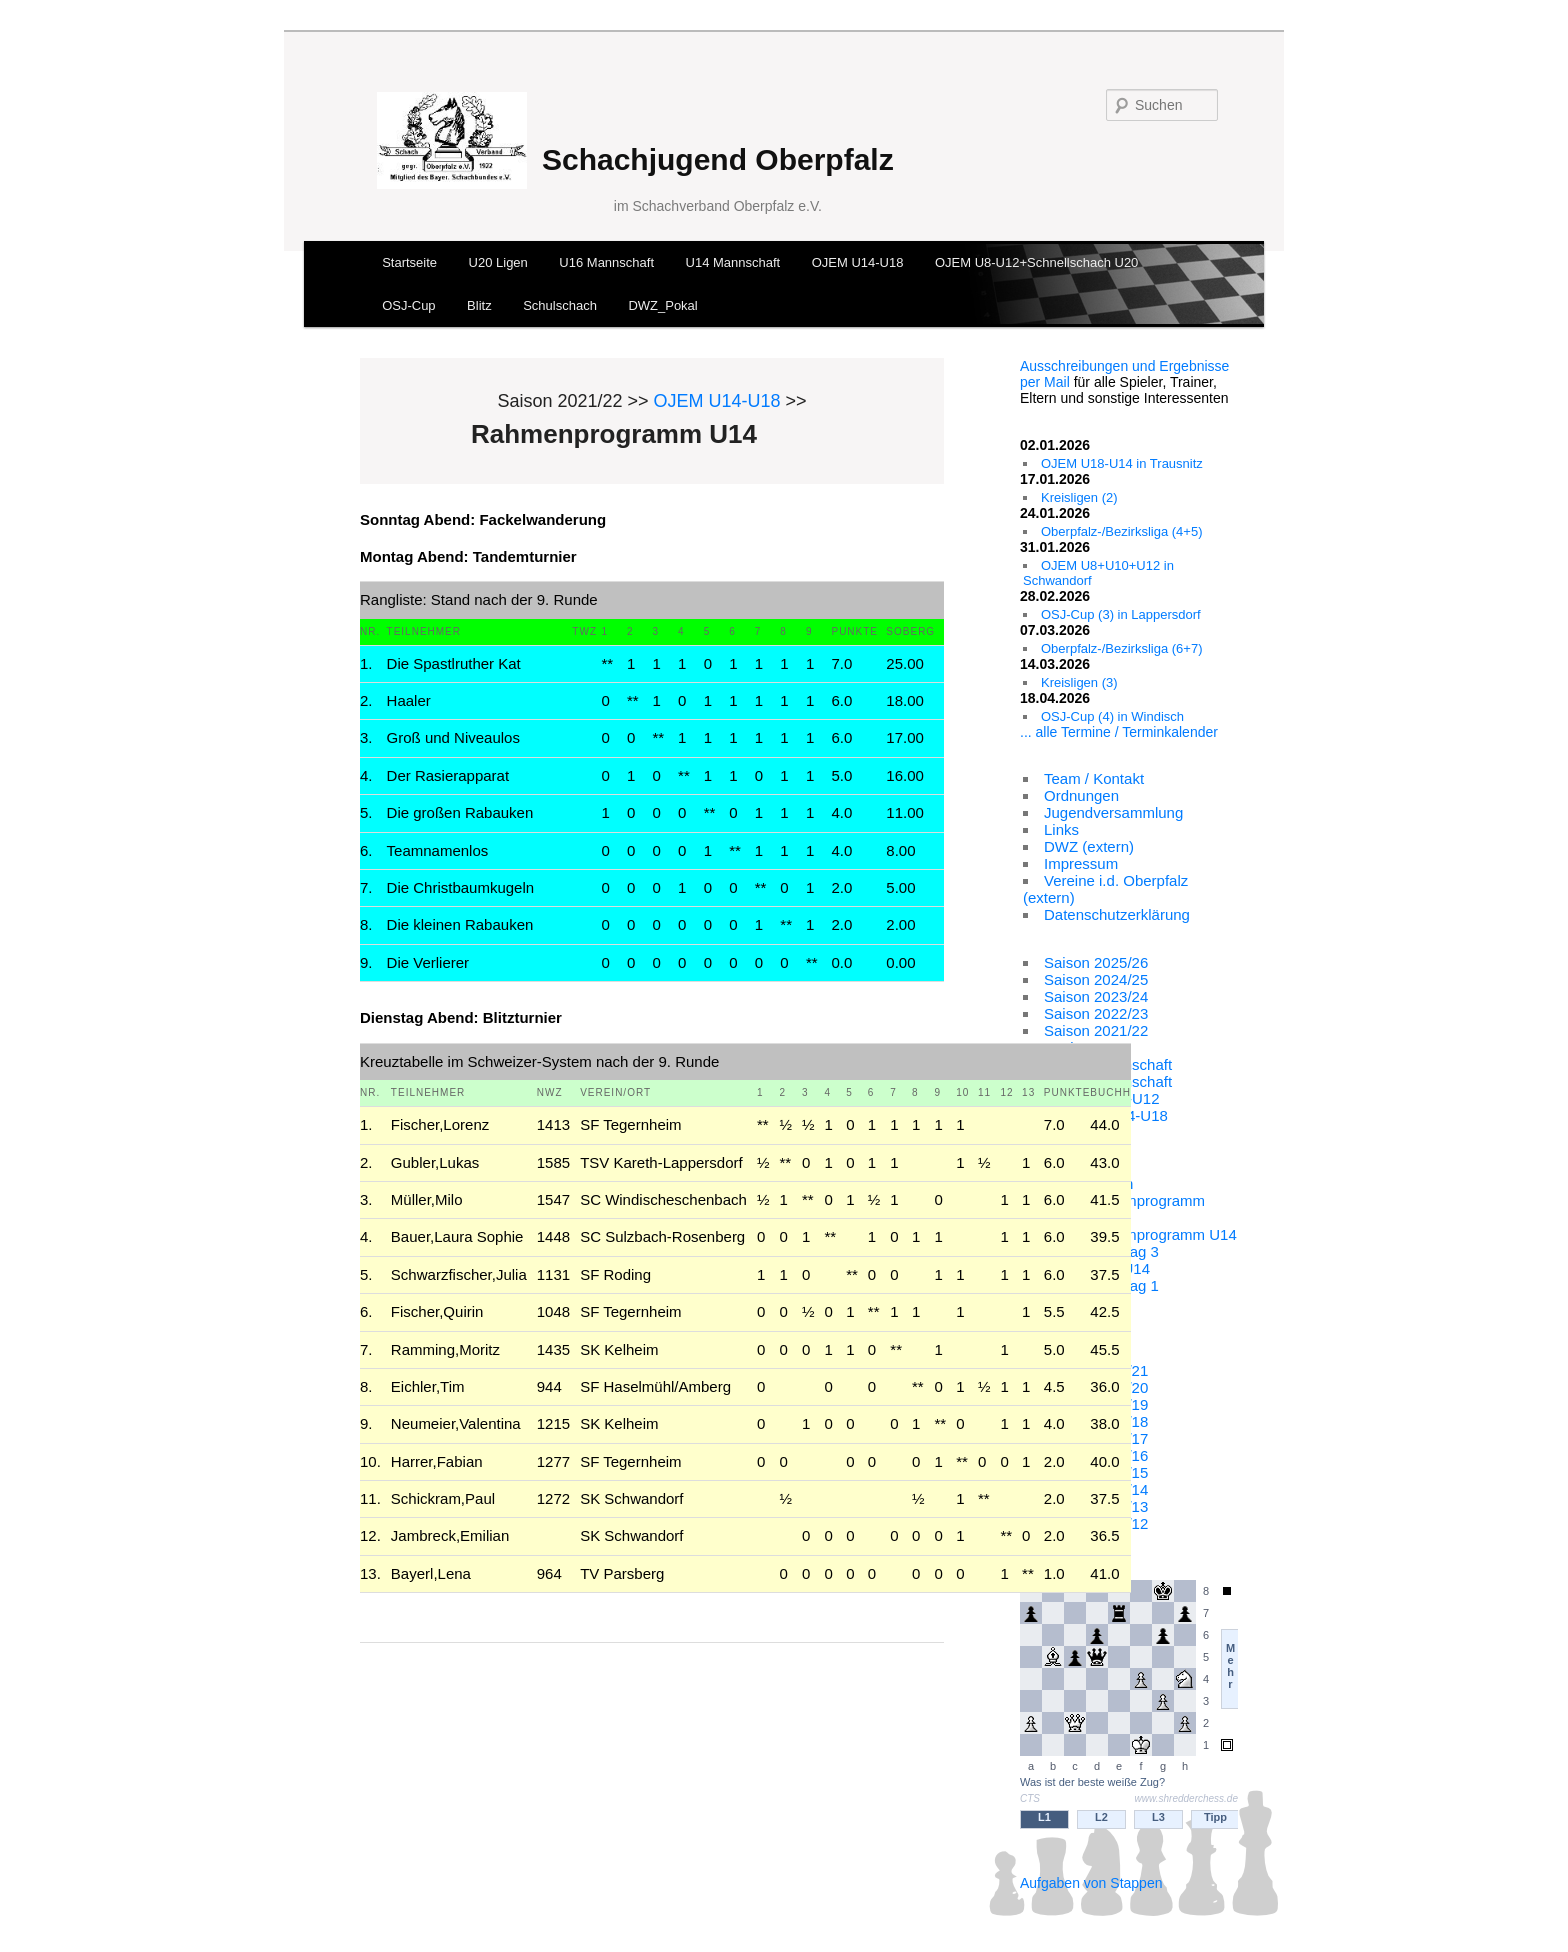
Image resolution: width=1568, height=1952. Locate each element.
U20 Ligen (498, 262)
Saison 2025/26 (1096, 962)
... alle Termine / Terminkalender (1119, 732)
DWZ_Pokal (662, 305)
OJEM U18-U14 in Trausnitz (1122, 463)
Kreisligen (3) (1079, 682)
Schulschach (560, 305)
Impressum (1081, 863)
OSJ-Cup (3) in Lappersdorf (1121, 614)
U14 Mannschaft (733, 262)
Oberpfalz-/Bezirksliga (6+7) (1121, 648)
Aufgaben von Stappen (1091, 1883)
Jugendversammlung (1113, 812)
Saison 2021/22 (1096, 1030)
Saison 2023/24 (1096, 996)
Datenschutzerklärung (1117, 914)
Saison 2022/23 (1096, 1013)
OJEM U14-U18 (858, 262)
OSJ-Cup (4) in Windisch (1112, 716)
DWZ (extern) (1089, 846)
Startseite (409, 262)
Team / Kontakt (1094, 778)
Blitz (479, 305)
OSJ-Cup (408, 305)
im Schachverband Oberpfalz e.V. (718, 206)
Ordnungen (1081, 795)
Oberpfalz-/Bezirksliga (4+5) (1121, 531)
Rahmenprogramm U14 (1158, 1234)
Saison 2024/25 (1096, 979)
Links (1061, 829)
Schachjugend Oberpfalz (718, 159)
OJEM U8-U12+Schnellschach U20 (1036, 262)
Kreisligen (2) (1079, 497)
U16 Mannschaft (606, 262)
